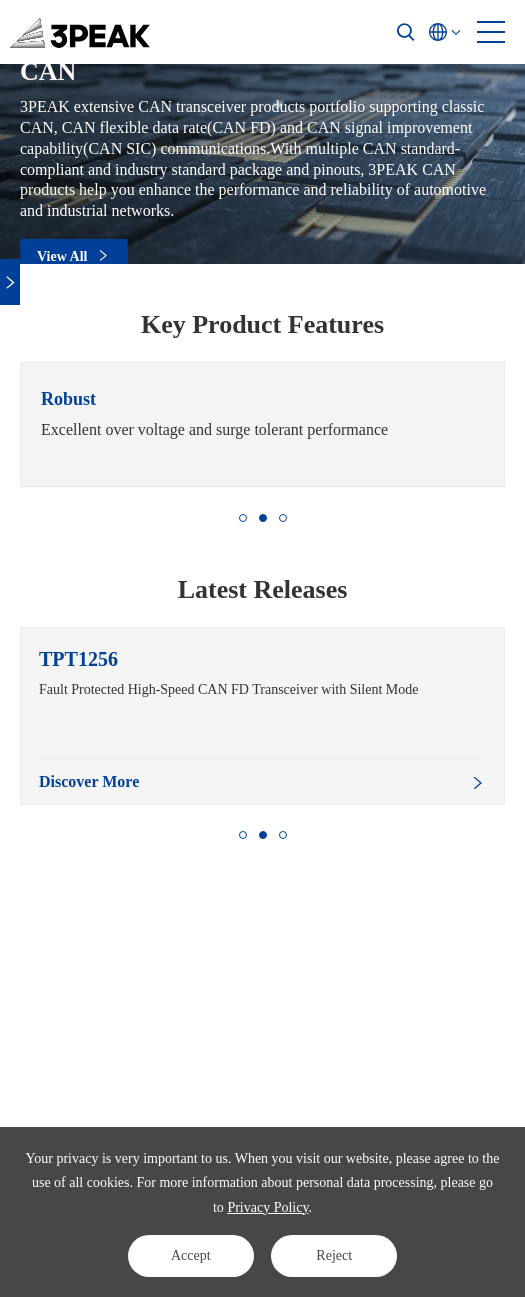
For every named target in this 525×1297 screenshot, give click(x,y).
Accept (191, 1255)
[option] (262, 424)
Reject (334, 1255)
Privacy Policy (267, 1207)
